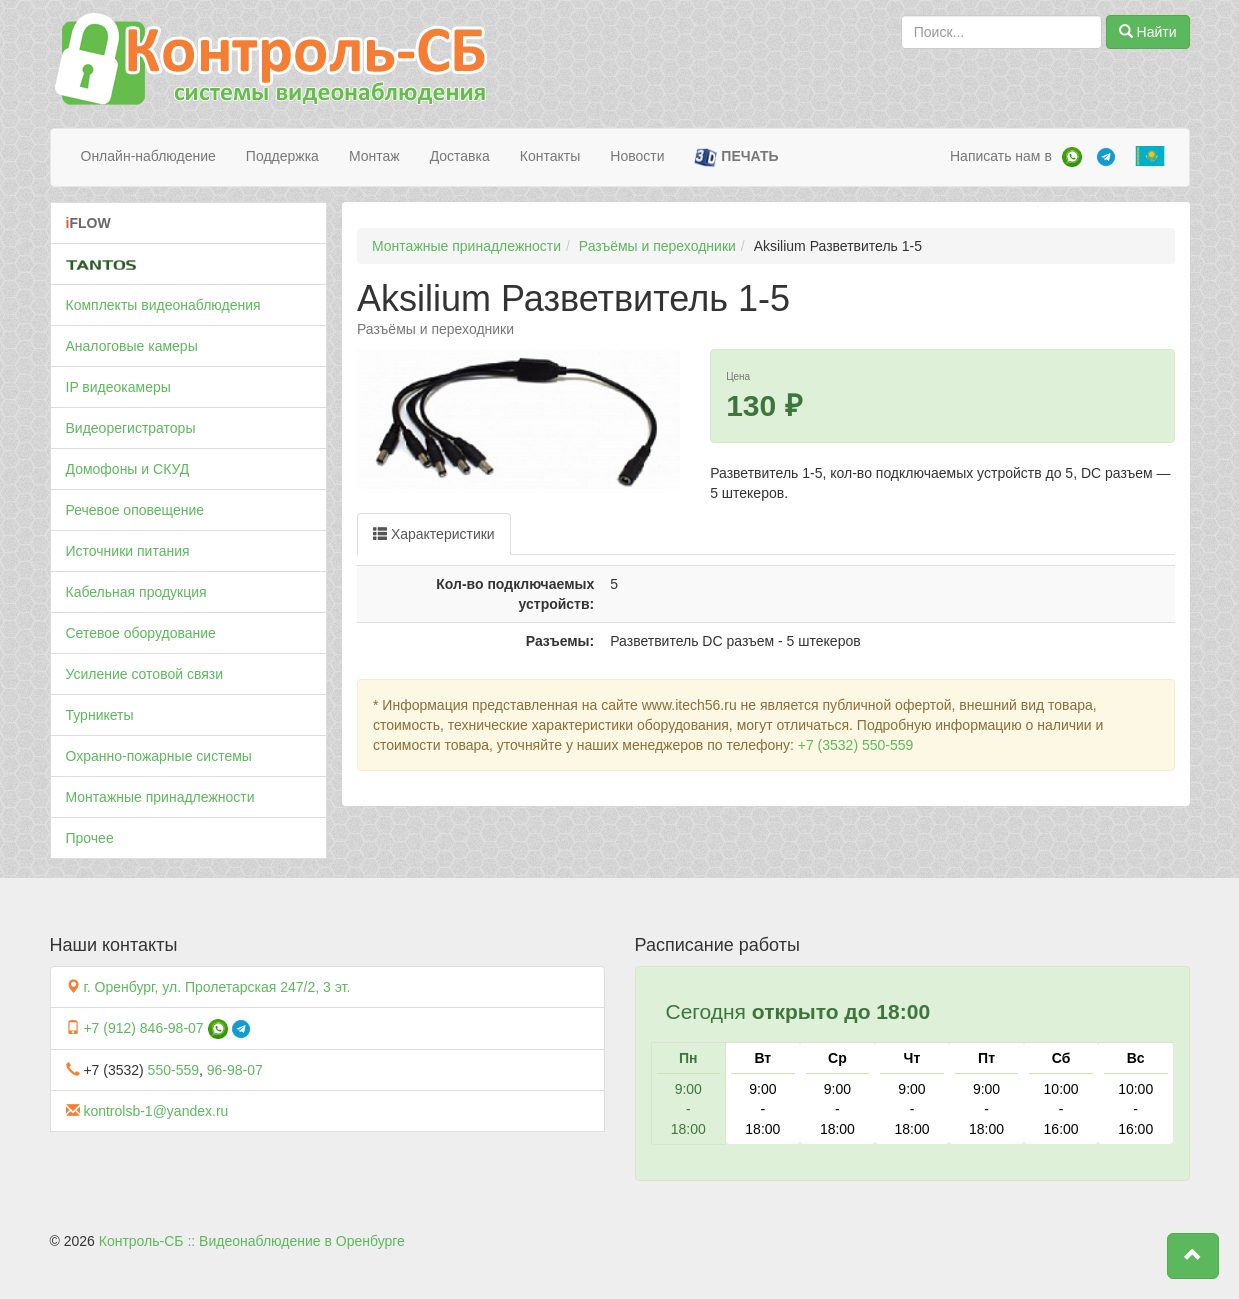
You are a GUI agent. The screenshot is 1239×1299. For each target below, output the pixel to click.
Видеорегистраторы (131, 428)
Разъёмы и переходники (657, 246)
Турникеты (100, 715)
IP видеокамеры (118, 387)
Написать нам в (1001, 156)
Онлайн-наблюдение (148, 156)
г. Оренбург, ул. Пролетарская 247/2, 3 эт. (216, 987)
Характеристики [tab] (434, 534)
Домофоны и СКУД (128, 469)
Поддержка (282, 156)
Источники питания (128, 551)
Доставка (460, 156)
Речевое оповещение (135, 510)
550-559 (173, 1070)
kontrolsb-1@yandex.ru (155, 1111)
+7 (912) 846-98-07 (143, 1028)
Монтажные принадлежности (160, 797)
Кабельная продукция (136, 592)
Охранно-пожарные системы (159, 756)
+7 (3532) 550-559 (856, 745)
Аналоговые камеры (132, 346)
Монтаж (374, 156)
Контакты (550, 156)
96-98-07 (235, 1070)
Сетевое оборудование (141, 633)
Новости (637, 156)
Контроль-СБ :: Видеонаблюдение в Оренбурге (252, 1241)
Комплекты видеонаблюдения (163, 305)
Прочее (90, 838)
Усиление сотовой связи (145, 674)
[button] (1193, 1256)
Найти (1148, 32)
